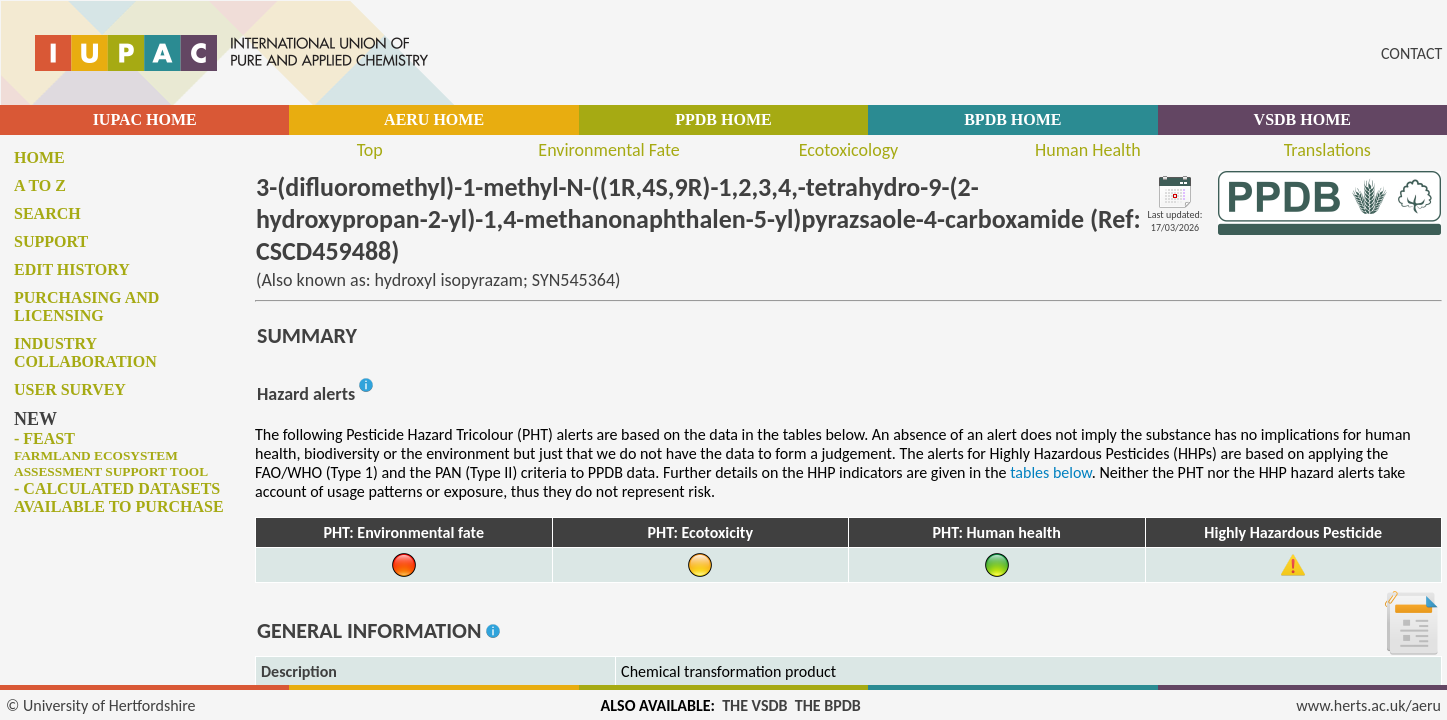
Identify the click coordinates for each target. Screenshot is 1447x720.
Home (39, 157)
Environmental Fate (608, 150)
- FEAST (111, 454)
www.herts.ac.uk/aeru (1368, 705)
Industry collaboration (85, 352)
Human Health (1088, 150)
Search (47, 213)
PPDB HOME (723, 119)
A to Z (40, 185)
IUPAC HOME (145, 119)
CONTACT (1411, 53)
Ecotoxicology (849, 150)
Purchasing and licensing (86, 306)
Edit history (72, 269)
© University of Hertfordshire (101, 705)
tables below (1051, 472)
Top (370, 150)
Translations (1327, 150)
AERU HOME (434, 119)
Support (51, 241)
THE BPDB (828, 705)
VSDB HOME (1302, 119)
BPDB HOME (1012, 119)
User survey (70, 389)
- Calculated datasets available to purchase (119, 497)
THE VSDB (754, 705)
